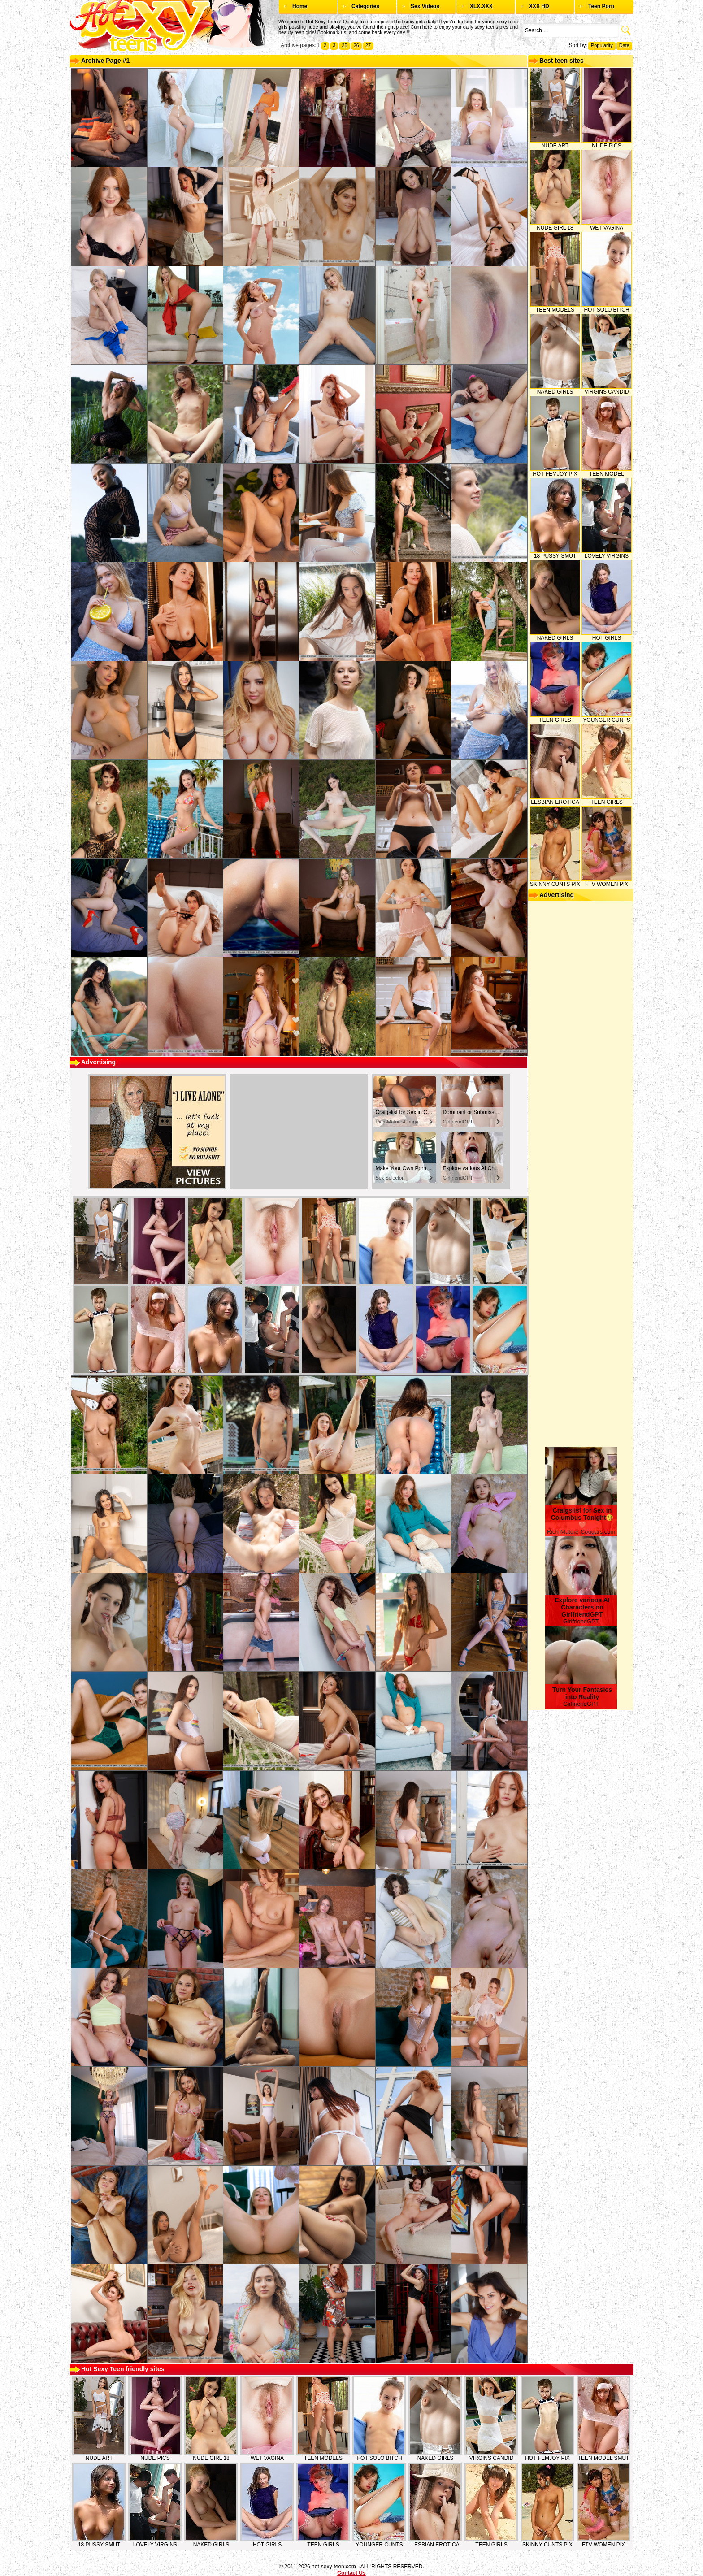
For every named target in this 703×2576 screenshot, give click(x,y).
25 (344, 45)
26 (356, 45)
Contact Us (351, 2573)
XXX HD (539, 6)
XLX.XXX (481, 6)
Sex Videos (425, 6)
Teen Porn (601, 6)
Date (624, 45)
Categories (365, 6)
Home (299, 6)
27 (368, 45)
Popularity (602, 45)
